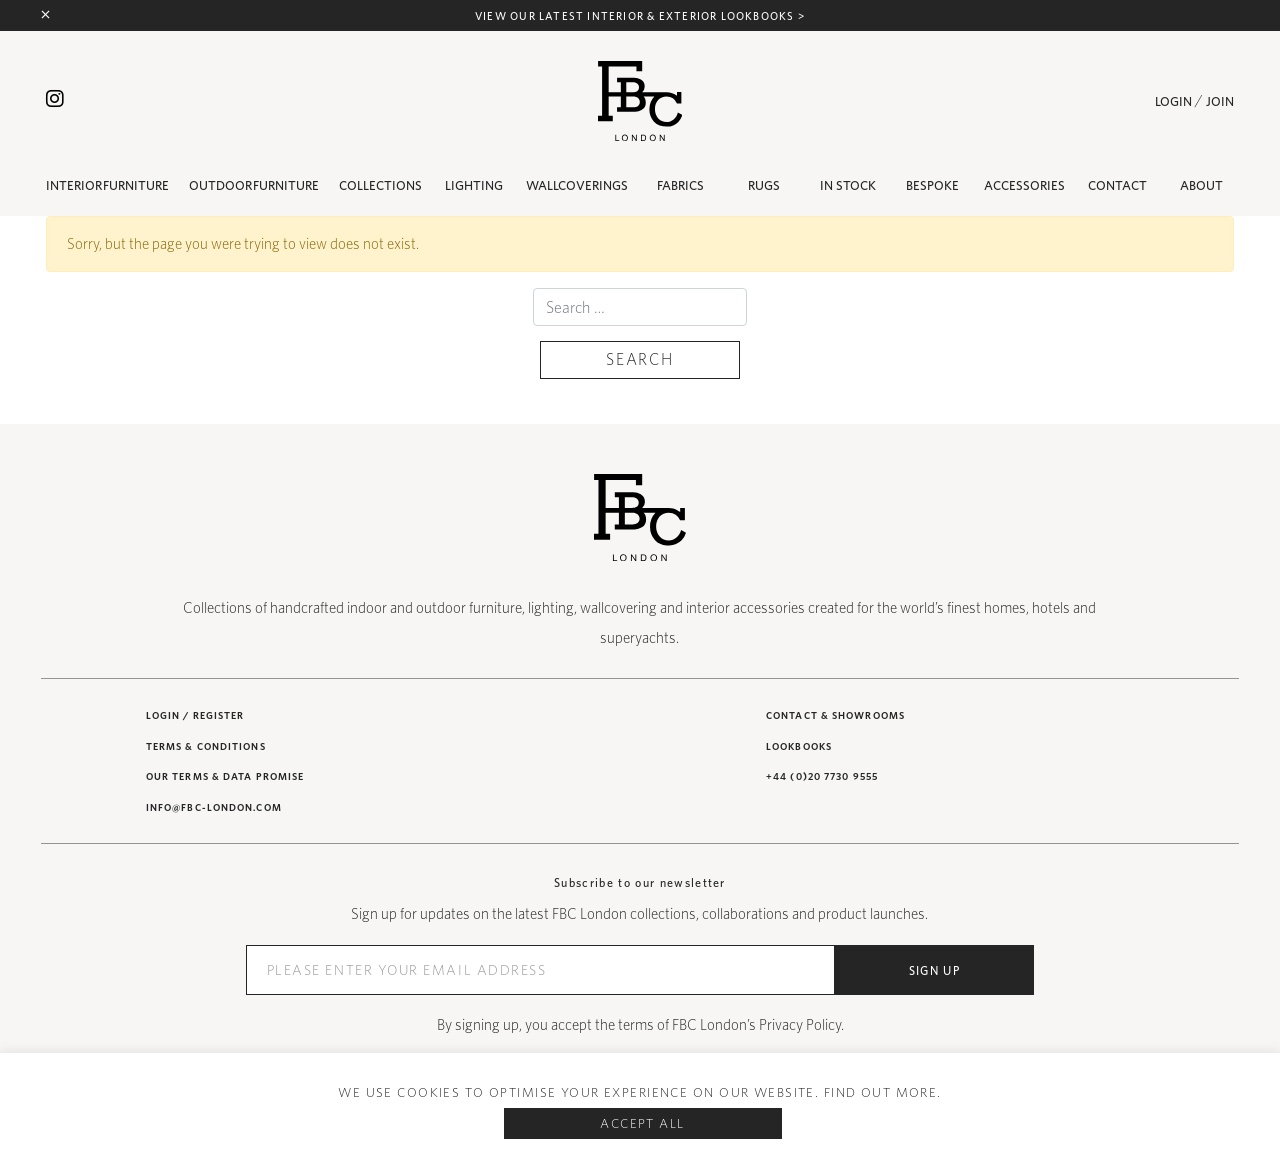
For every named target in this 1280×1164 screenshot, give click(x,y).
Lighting (474, 185)
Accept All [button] (642, 1123)
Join (1220, 101)
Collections (380, 185)
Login (1173, 101)
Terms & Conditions (206, 746)
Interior (107, 185)
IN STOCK (848, 185)
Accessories (1024, 185)
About (1201, 185)
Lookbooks (799, 746)
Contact (1117, 185)
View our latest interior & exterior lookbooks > (640, 16)
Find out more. (883, 1092)
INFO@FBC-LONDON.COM (214, 807)
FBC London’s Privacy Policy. (758, 1025)
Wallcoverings (577, 185)
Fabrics (680, 185)
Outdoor (254, 185)
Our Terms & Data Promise (225, 776)
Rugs (764, 185)
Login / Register (195, 715)
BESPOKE (932, 185)
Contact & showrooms (835, 715)
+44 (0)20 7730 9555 (822, 776)
